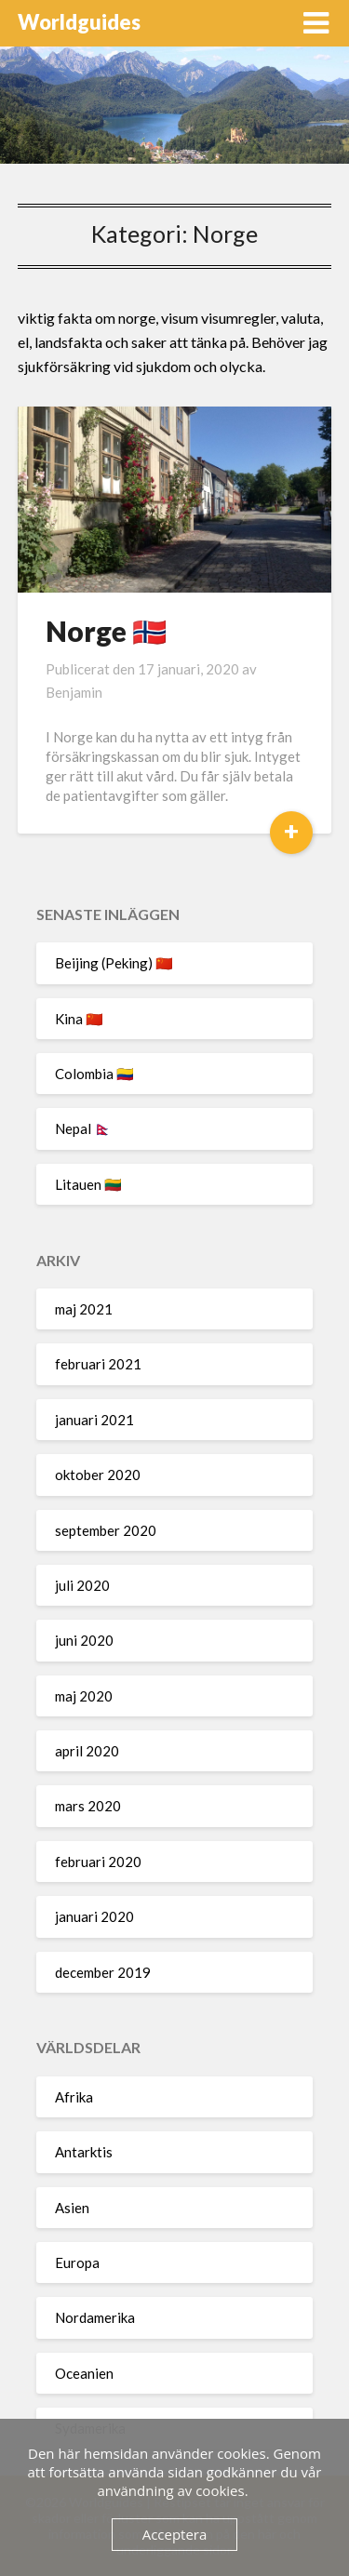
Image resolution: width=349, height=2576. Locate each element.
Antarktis (84, 2151)
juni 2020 (84, 1640)
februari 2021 (98, 1363)
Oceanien (84, 2373)
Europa (77, 2262)
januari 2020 (94, 1916)
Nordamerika (95, 2317)
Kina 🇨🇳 (79, 1018)
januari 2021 (94, 1419)
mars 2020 (88, 1805)
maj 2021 (84, 1309)
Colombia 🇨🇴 (94, 1073)
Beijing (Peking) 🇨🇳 (114, 962)
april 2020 (87, 1750)
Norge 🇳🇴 (106, 630)
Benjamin (74, 692)
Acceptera (175, 2534)
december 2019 (103, 1972)
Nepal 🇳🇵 (83, 1128)
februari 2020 (98, 1861)
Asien (72, 2207)
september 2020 (105, 1530)
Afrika (74, 2097)
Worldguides (79, 21)
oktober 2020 (98, 1474)
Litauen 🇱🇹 (88, 1184)
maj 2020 (84, 1696)
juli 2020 (82, 1585)
